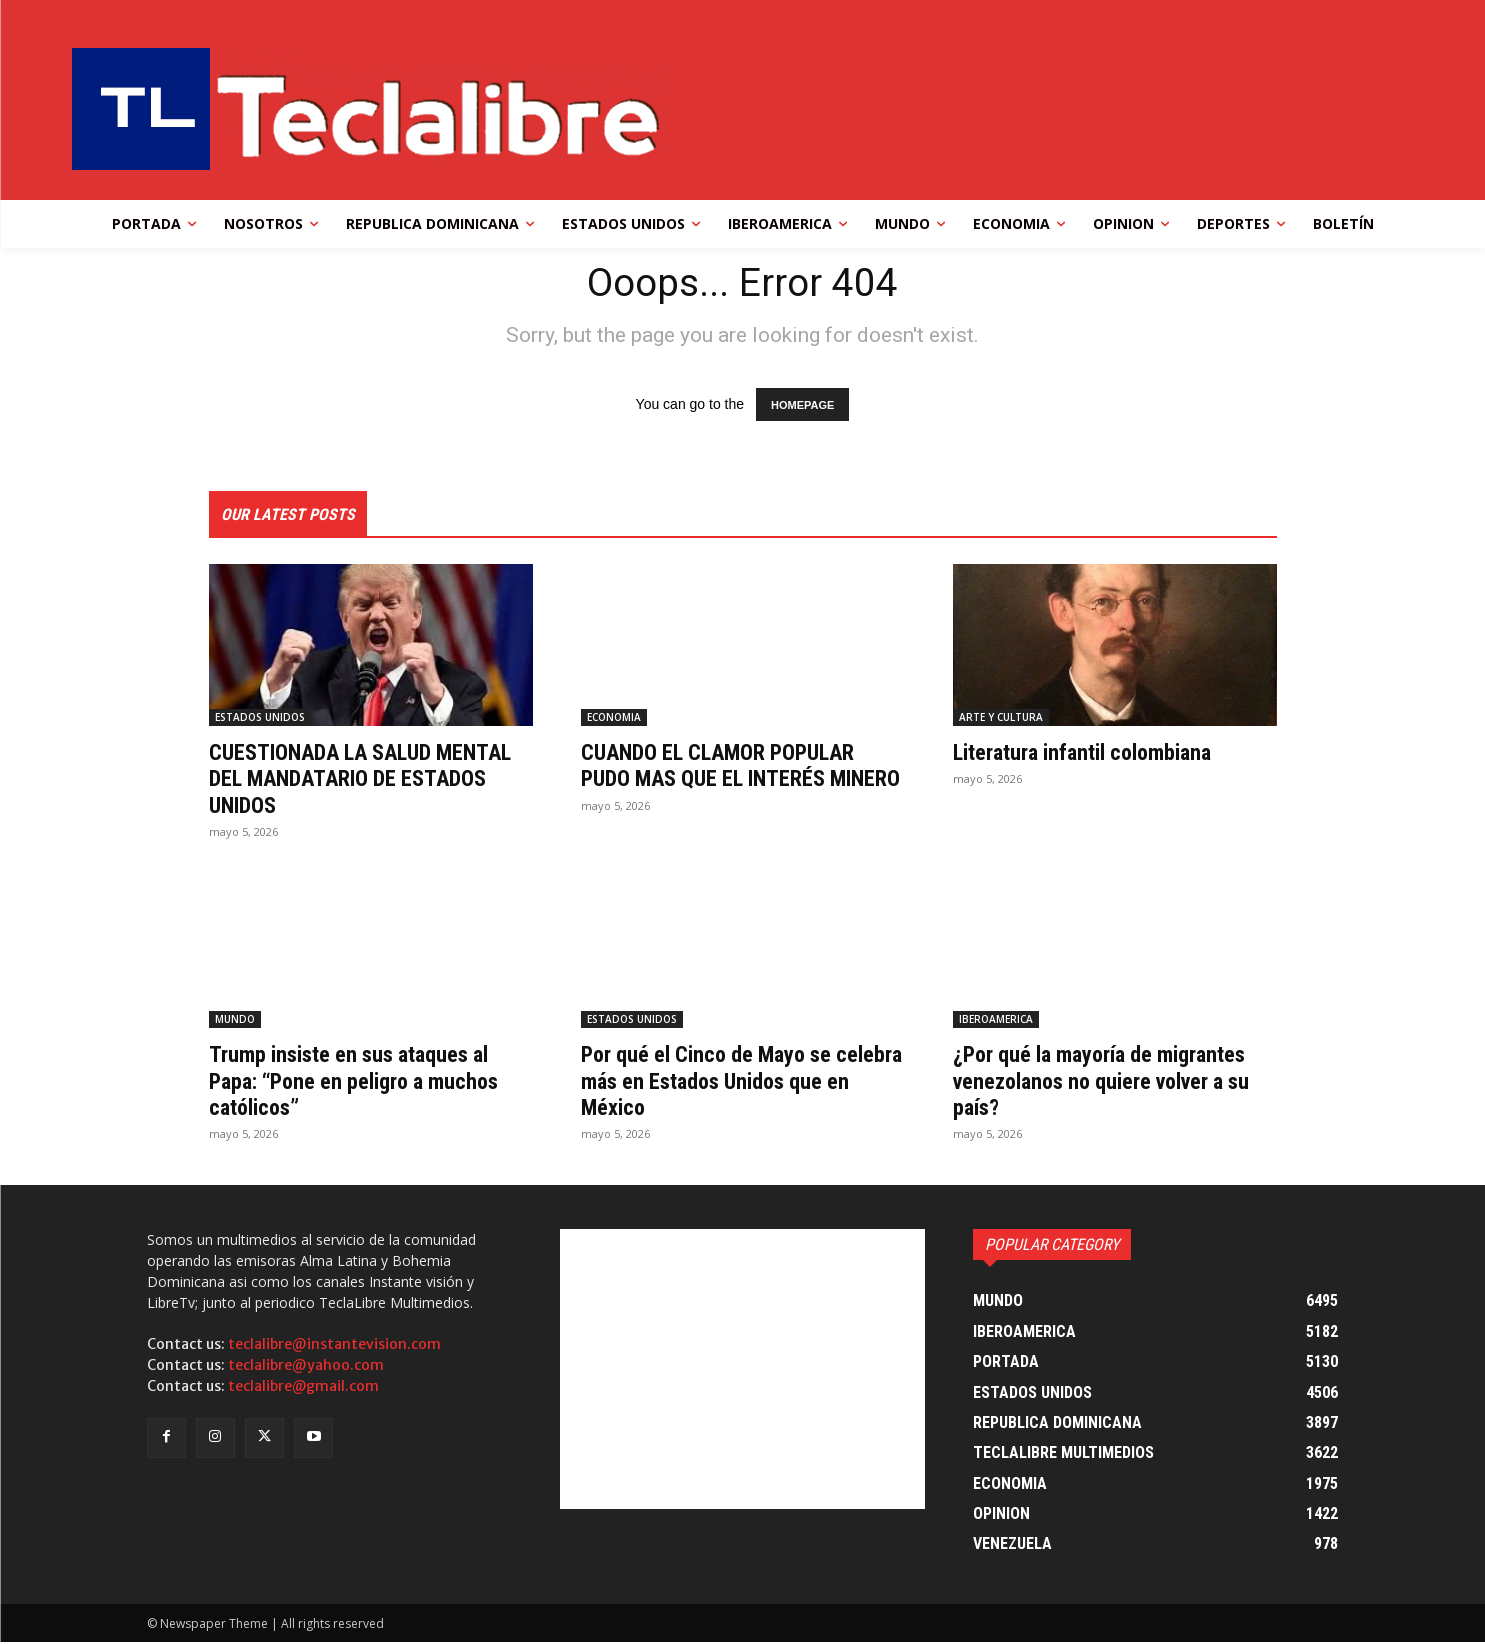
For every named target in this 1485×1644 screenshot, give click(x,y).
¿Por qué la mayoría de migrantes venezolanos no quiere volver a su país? (1115, 1082)
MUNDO (235, 1021)
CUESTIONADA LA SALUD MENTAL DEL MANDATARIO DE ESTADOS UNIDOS (357, 780)
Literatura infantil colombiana (1095, 754)
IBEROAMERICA (996, 1021)
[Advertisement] (742, 1371)
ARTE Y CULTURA (1001, 719)
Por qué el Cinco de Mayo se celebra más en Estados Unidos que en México (732, 1082)
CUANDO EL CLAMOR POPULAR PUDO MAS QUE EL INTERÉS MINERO (731, 780)
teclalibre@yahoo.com (306, 1367)
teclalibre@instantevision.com (334, 1346)
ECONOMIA (614, 719)
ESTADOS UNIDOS (260, 719)
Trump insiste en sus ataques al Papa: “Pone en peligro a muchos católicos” (368, 1082)
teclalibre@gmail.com (303, 1388)
